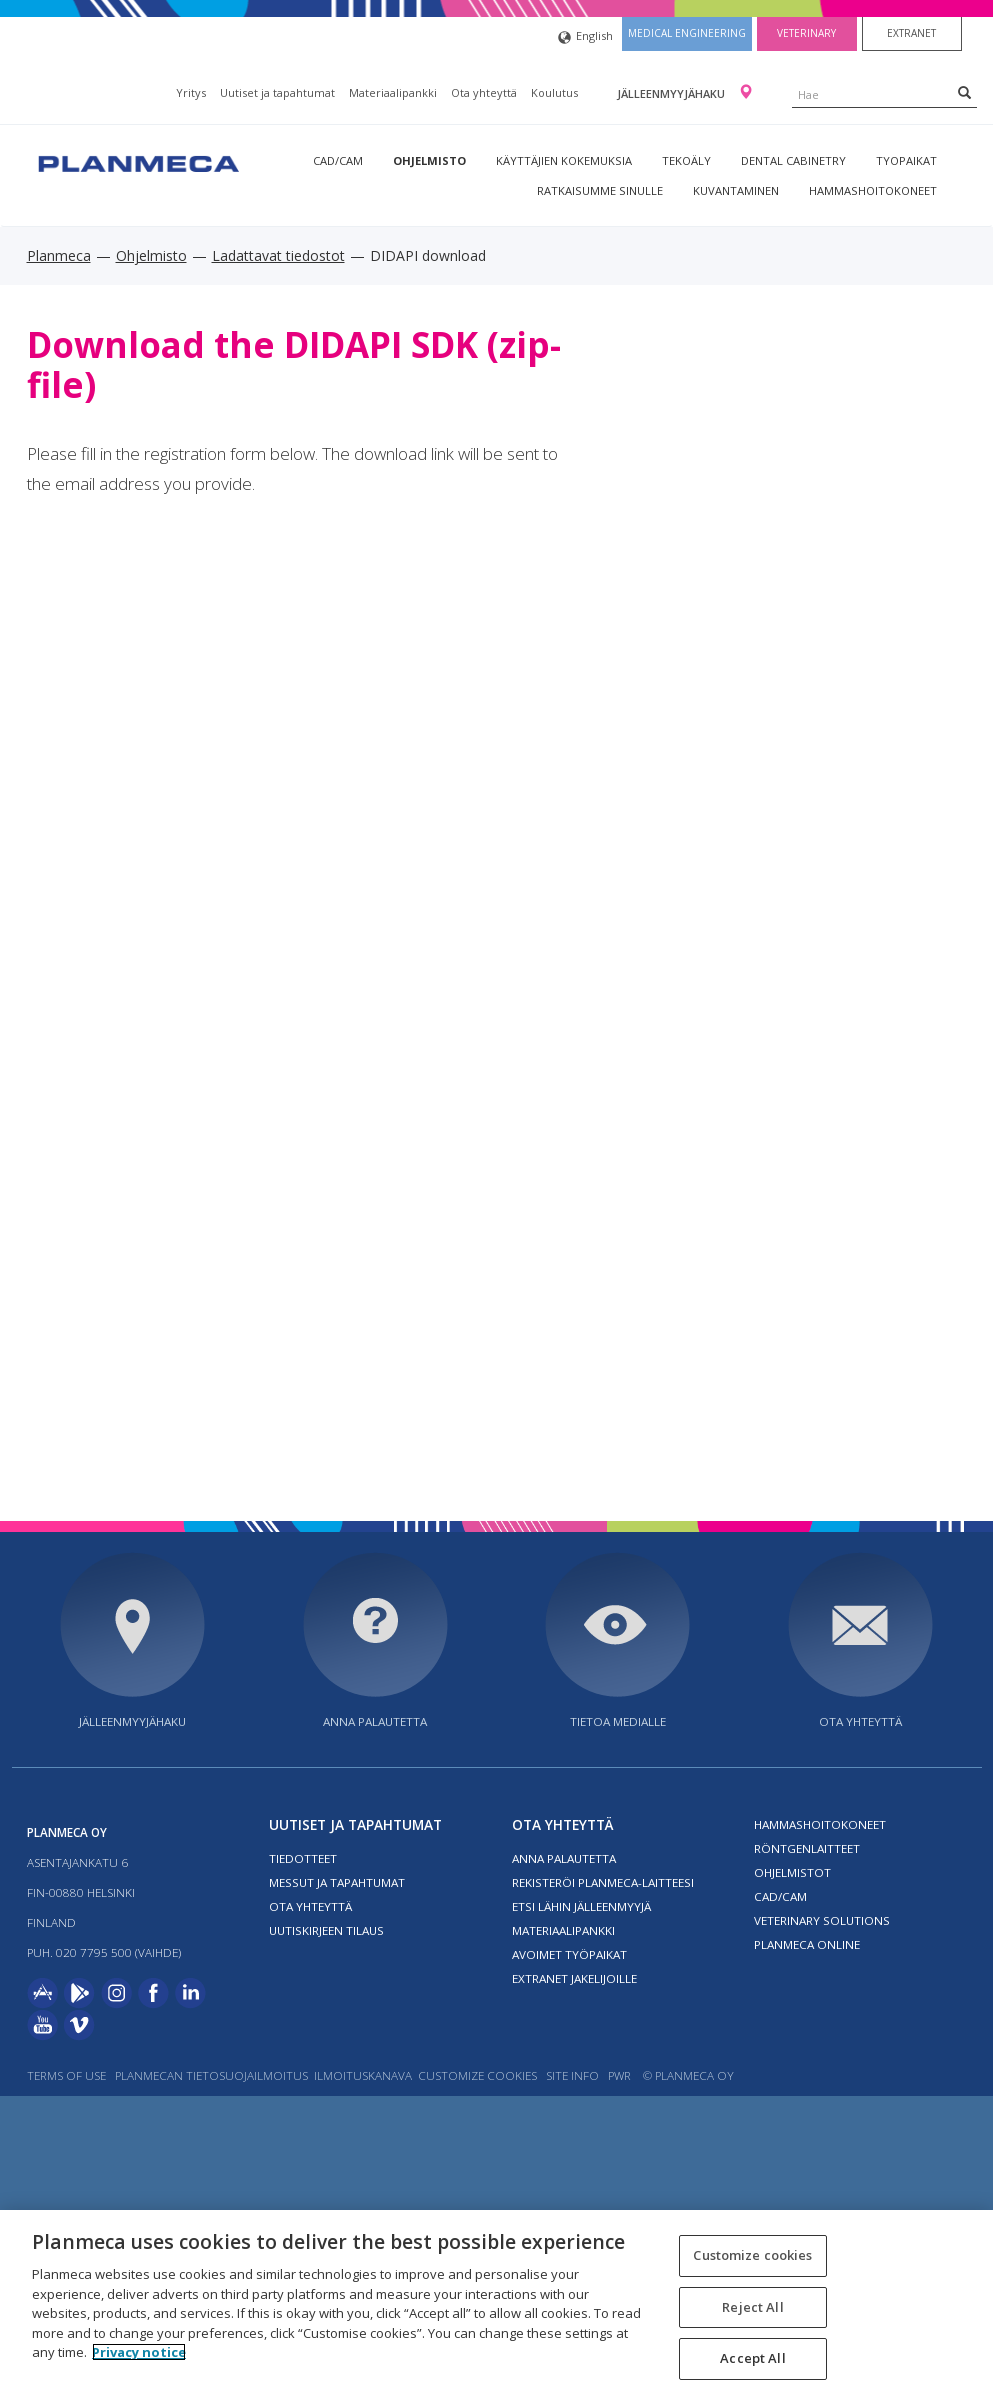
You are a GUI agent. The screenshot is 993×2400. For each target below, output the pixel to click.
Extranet (911, 33)
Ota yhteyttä (484, 92)
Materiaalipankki (393, 92)
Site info (572, 2075)
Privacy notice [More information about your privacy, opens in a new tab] (139, 2352)
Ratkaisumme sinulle (600, 190)
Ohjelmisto (429, 160)
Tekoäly (686, 160)
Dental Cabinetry (793, 160)
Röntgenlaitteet (807, 1848)
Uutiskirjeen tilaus (326, 1930)
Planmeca (59, 255)
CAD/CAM (338, 160)
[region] (496, 2305)
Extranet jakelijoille (574, 1978)
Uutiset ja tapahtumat (277, 92)
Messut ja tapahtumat (337, 1882)
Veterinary (806, 33)
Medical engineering (687, 33)
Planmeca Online (807, 1944)
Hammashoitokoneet (873, 190)
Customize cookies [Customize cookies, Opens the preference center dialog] (752, 2255)
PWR (619, 2075)
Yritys (191, 92)
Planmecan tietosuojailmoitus (211, 2075)
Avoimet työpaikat (569, 1954)
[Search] (964, 92)
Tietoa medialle (618, 1721)
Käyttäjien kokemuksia (564, 160)
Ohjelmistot (792, 1872)
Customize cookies (477, 2075)
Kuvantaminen (736, 190)
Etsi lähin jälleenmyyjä (581, 1906)
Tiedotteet (303, 1858)
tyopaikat (906, 160)
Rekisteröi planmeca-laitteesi (603, 1882)
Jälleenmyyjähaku (672, 93)
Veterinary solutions (822, 1920)
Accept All (752, 2358)
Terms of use (66, 2075)
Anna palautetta (375, 1721)
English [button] (585, 37)
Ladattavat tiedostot (278, 255)
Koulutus (554, 92)
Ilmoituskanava (363, 2075)
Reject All (752, 2307)
